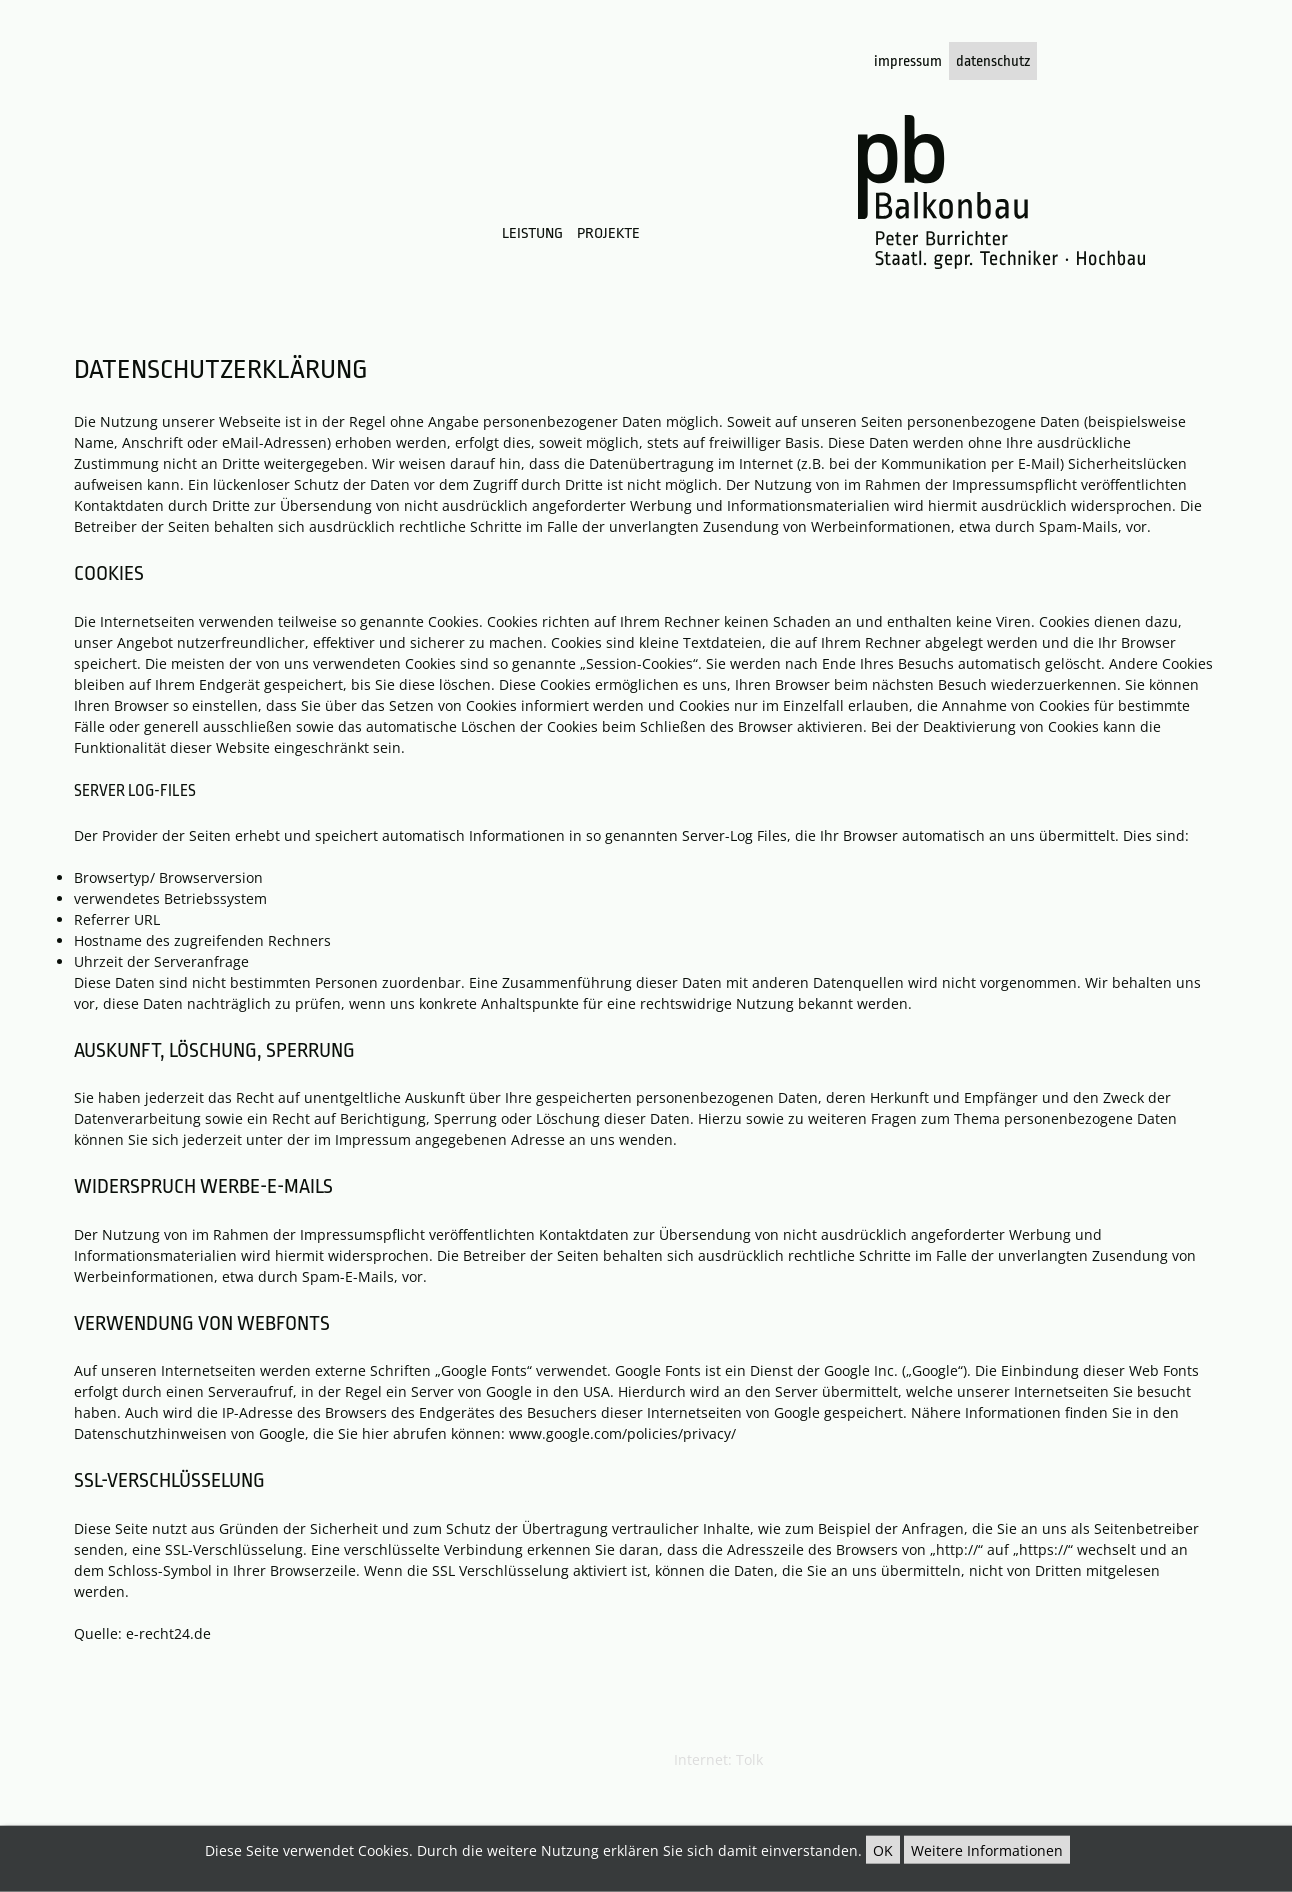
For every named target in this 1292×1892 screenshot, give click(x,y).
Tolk (749, 1759)
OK (883, 1850)
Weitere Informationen (987, 1850)
